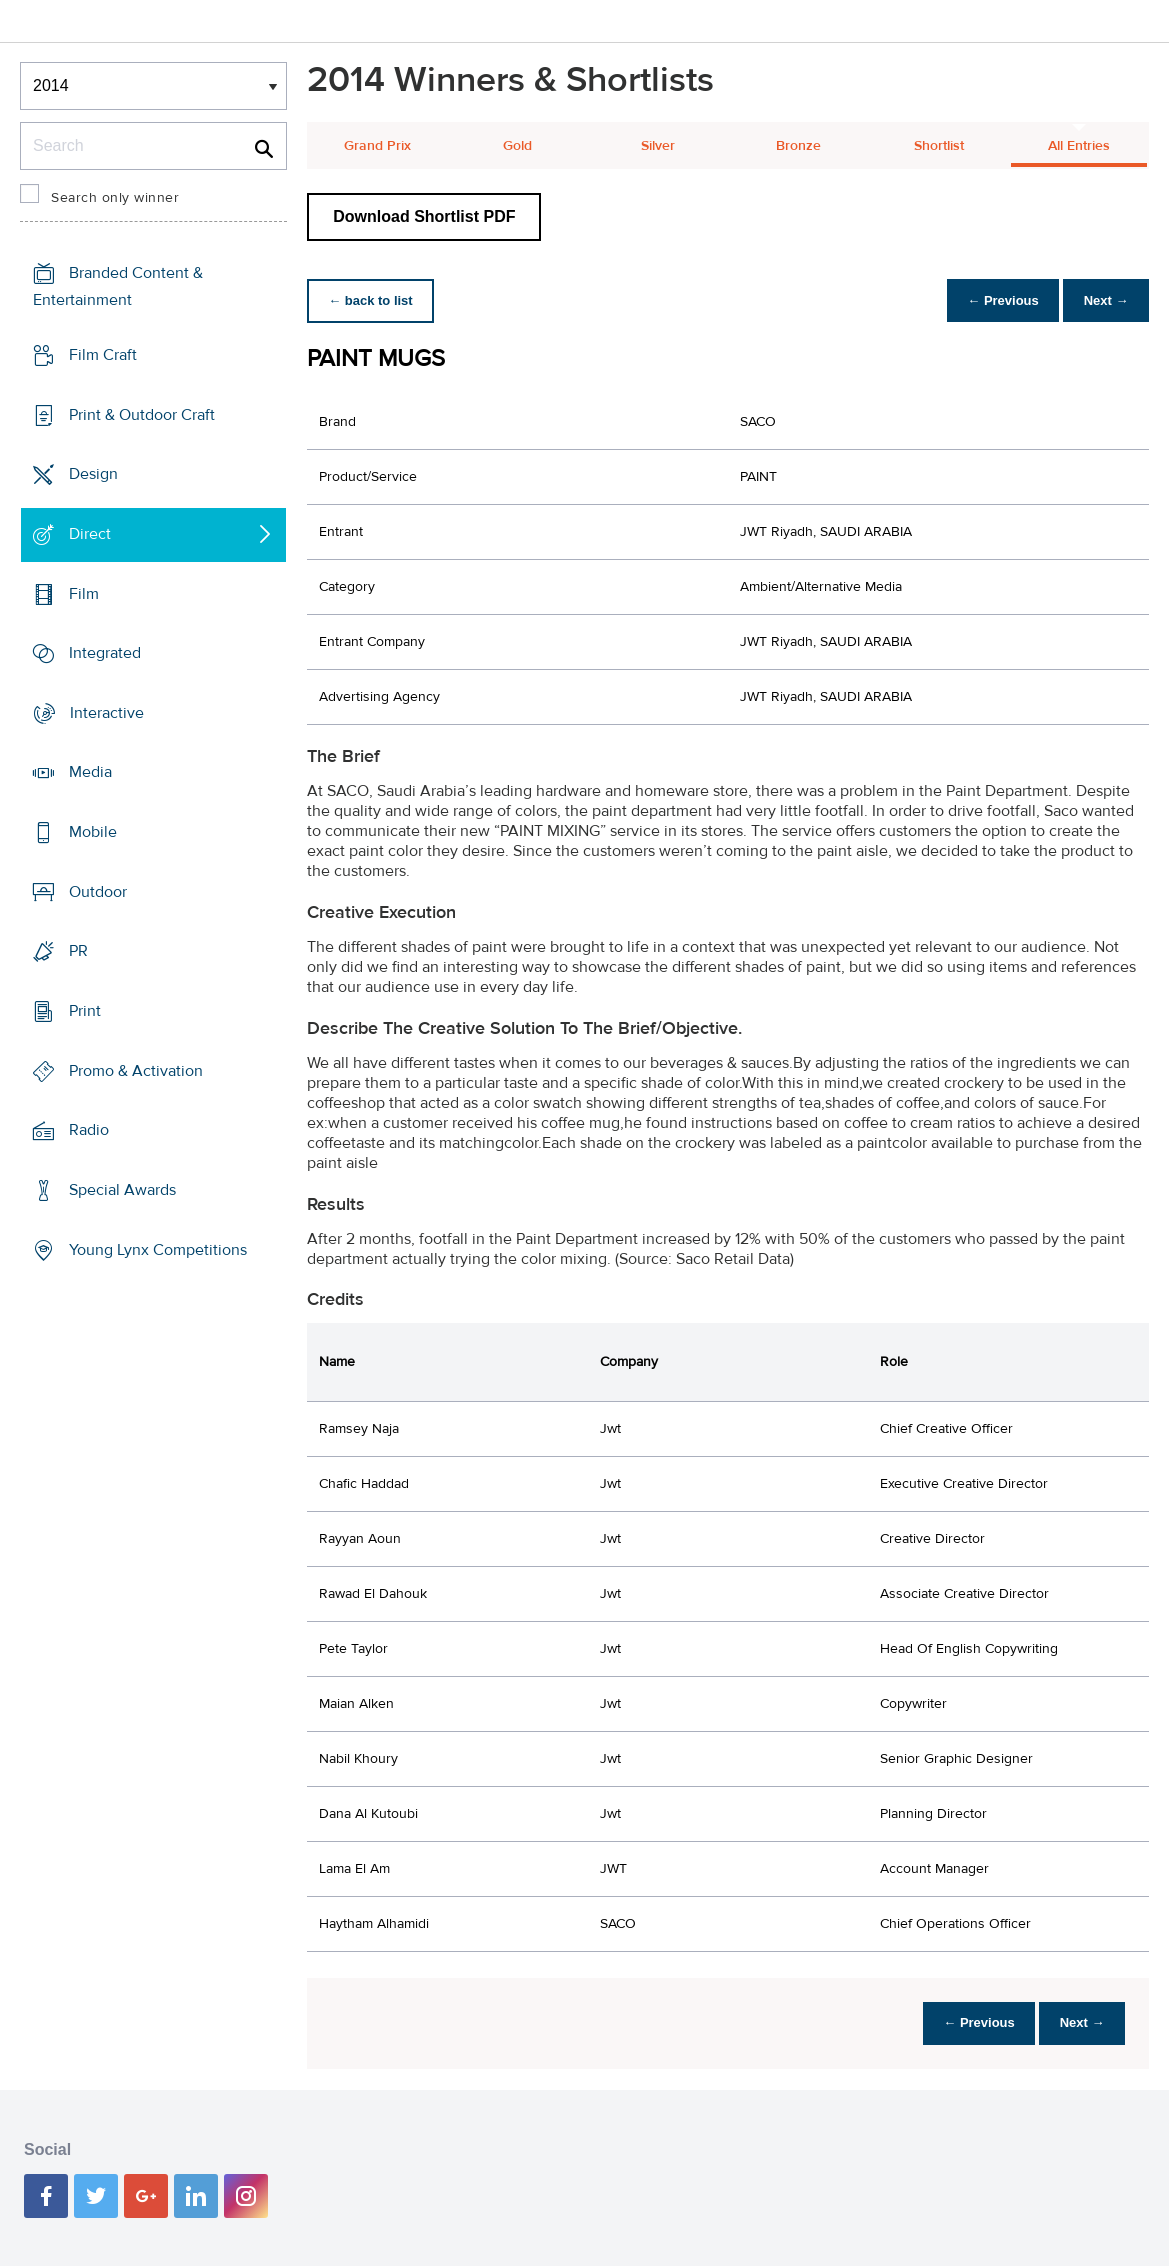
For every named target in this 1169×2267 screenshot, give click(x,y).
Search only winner (115, 198)
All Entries (1079, 146)
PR (78, 951)
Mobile (93, 832)
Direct (90, 534)
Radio (89, 1130)
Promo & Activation (136, 1071)
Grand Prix (377, 146)
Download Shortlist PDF (424, 216)
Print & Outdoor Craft (142, 414)
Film (84, 593)
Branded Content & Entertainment (118, 286)
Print (85, 1011)
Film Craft (103, 355)
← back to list (373, 300)
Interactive (107, 713)
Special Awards (122, 1190)
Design (93, 474)
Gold (517, 146)
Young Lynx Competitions (158, 1249)
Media (90, 772)
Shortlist (939, 146)
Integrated (105, 653)
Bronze (798, 146)
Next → (1102, 300)
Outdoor (98, 892)
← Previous (993, 300)
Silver (658, 146)
